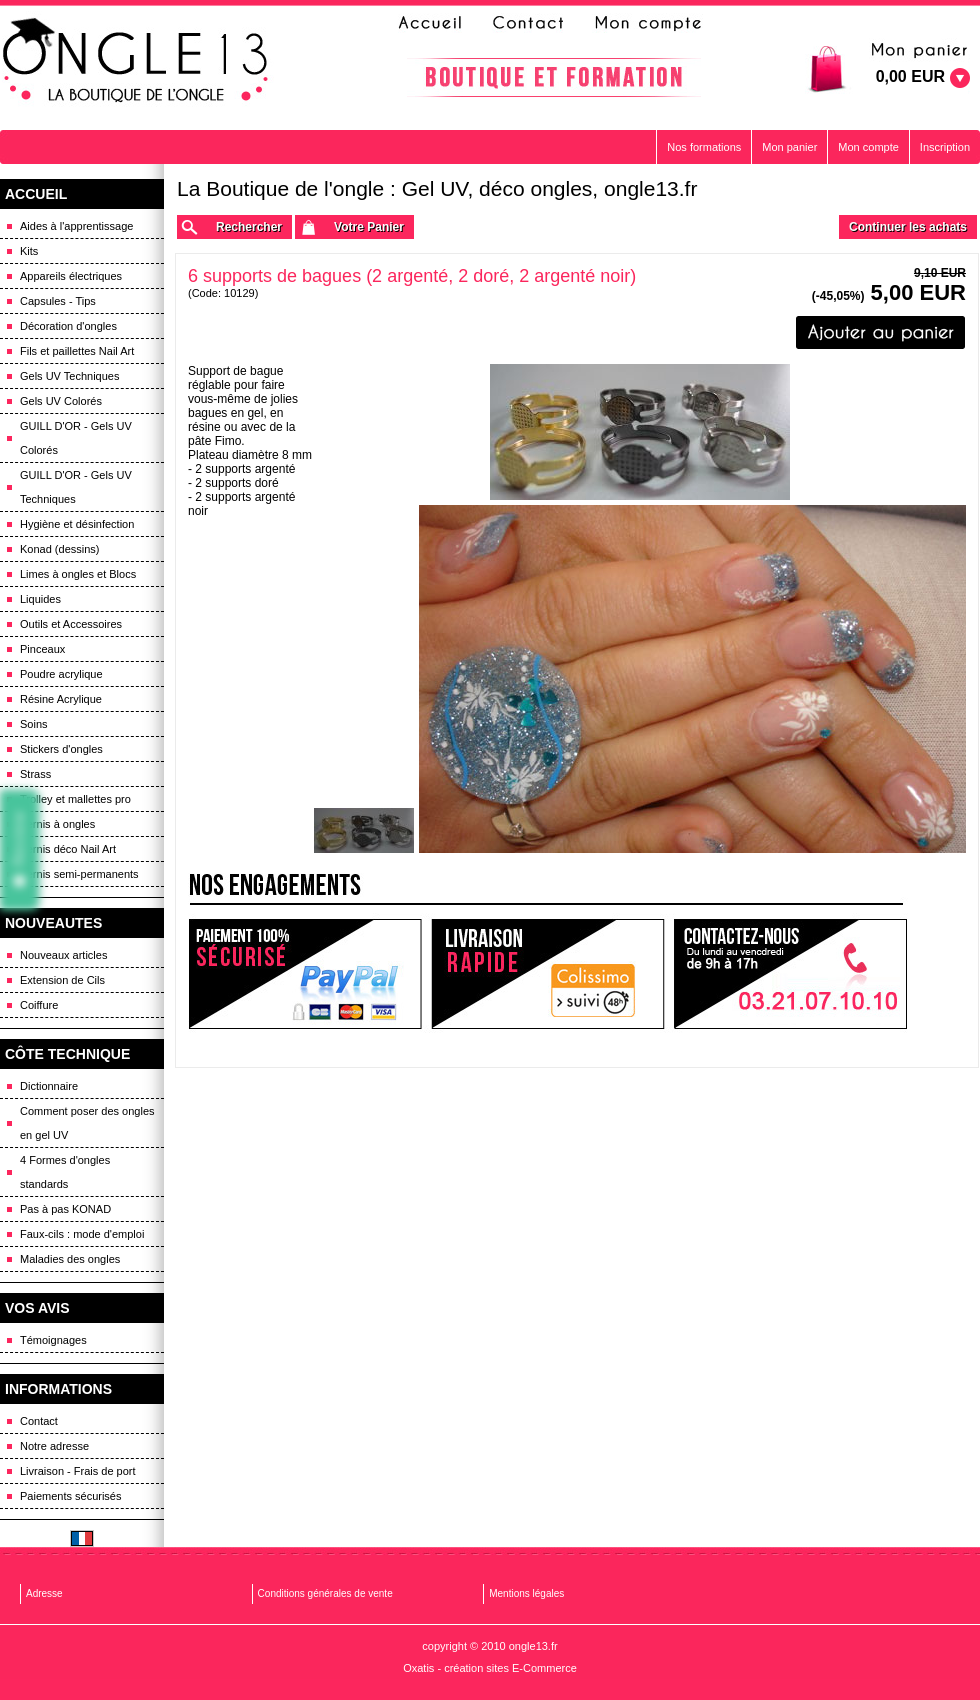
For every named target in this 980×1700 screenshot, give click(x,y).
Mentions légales (526, 1593)
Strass (35, 774)
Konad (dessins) (60, 549)
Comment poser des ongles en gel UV (87, 1123)
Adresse (44, 1593)
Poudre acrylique (61, 674)
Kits (29, 251)
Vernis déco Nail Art (68, 849)
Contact (39, 1421)
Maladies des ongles (70, 1259)
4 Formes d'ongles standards (65, 1172)
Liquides (40, 599)
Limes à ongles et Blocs (78, 574)
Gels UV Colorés (61, 401)
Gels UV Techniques (69, 376)
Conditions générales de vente (325, 1593)
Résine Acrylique (61, 699)
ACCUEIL (36, 194)
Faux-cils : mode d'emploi (82, 1234)
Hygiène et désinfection (77, 524)
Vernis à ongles (57, 824)
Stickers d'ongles (61, 749)
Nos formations (704, 147)
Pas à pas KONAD (65, 1209)
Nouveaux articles (63, 955)
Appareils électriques (71, 276)
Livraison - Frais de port (78, 1471)
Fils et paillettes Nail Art (77, 351)
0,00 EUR (910, 76)
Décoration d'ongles (68, 326)
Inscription (945, 147)
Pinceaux (42, 649)
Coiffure (39, 1005)
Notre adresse (54, 1446)
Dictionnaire (49, 1086)
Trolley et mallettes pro (75, 799)
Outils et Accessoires (71, 624)
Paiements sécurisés (71, 1496)
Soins (34, 724)
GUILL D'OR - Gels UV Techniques (76, 487)
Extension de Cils (62, 980)
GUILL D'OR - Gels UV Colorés (76, 438)
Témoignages (53, 1340)
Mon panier (789, 147)
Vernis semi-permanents (79, 874)
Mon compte (868, 147)
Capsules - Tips (58, 301)
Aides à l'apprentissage (76, 226)
